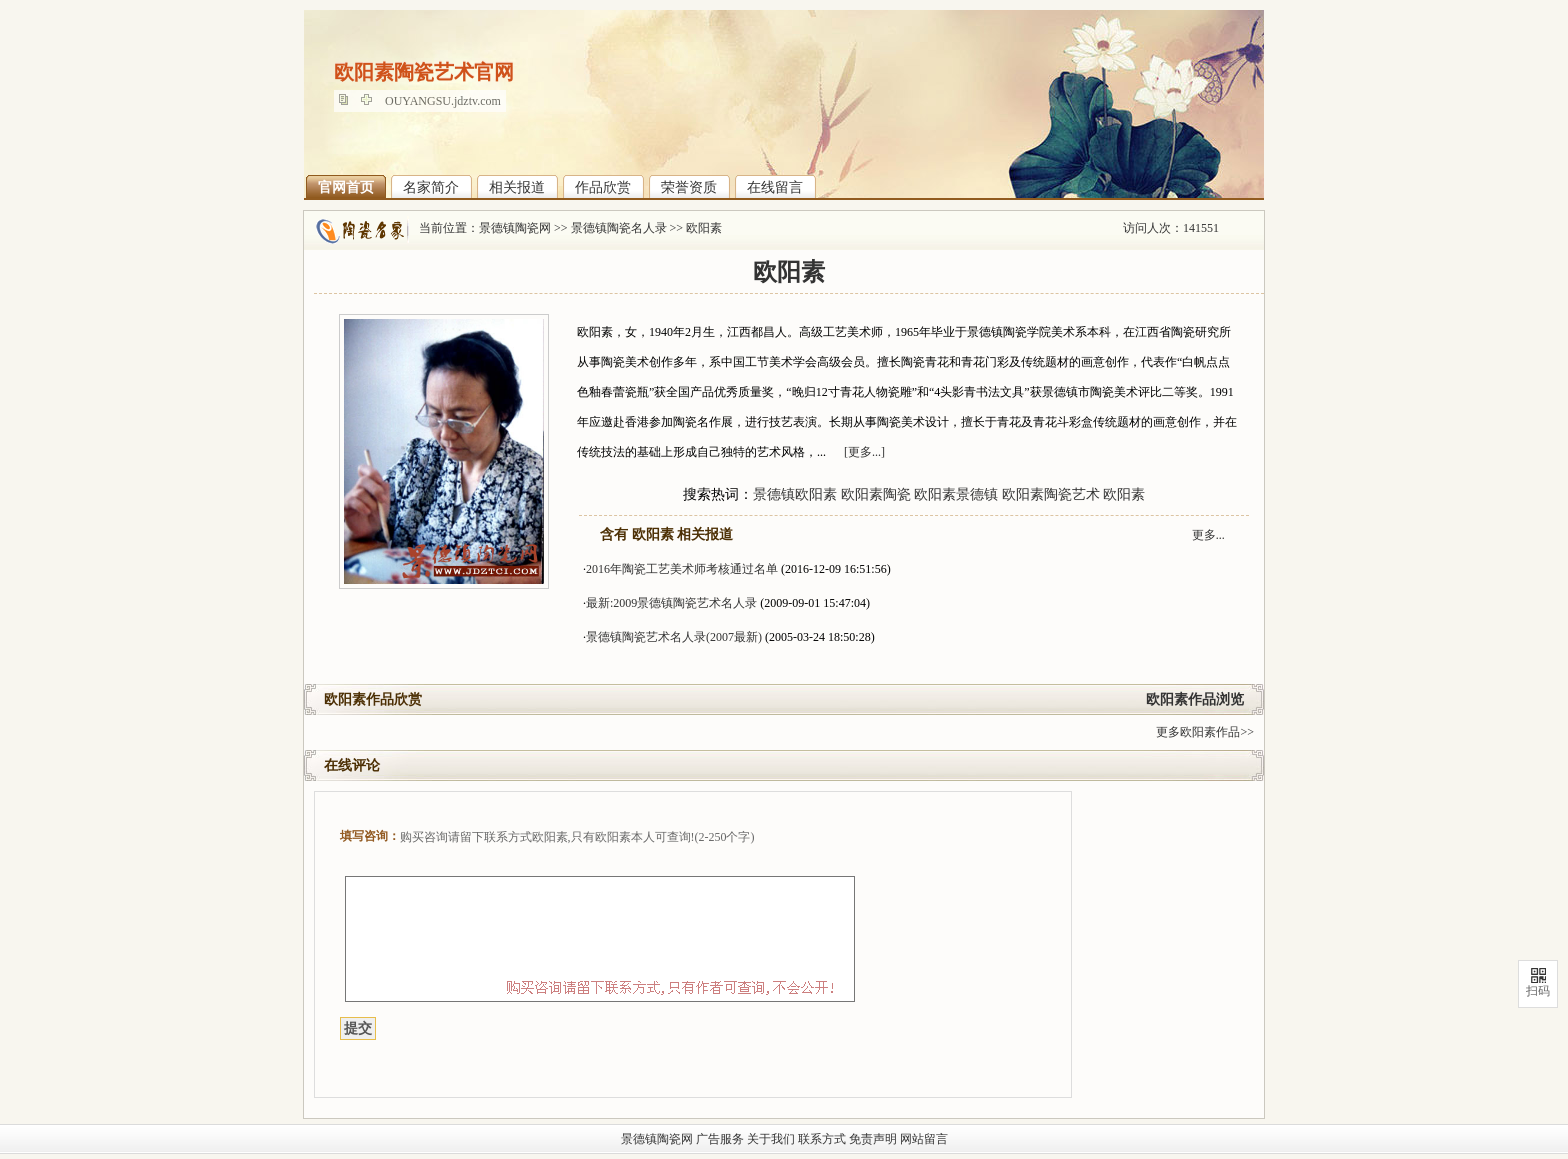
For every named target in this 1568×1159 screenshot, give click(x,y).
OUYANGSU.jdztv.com (443, 101)
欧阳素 (704, 228)
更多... (1208, 535)
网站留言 (924, 1139)
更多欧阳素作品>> (1205, 732)
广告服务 (720, 1139)
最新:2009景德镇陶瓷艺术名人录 (671, 603)
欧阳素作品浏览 (1195, 699)
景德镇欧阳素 (795, 494)
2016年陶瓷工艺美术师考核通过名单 (682, 569)
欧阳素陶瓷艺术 (1051, 494)
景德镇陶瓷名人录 (619, 228)
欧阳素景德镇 (956, 494)
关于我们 (771, 1139)
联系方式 (822, 1139)
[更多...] (864, 452)
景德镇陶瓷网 (515, 228)
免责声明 (873, 1139)
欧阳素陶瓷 (876, 494)
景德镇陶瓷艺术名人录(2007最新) (674, 637)
